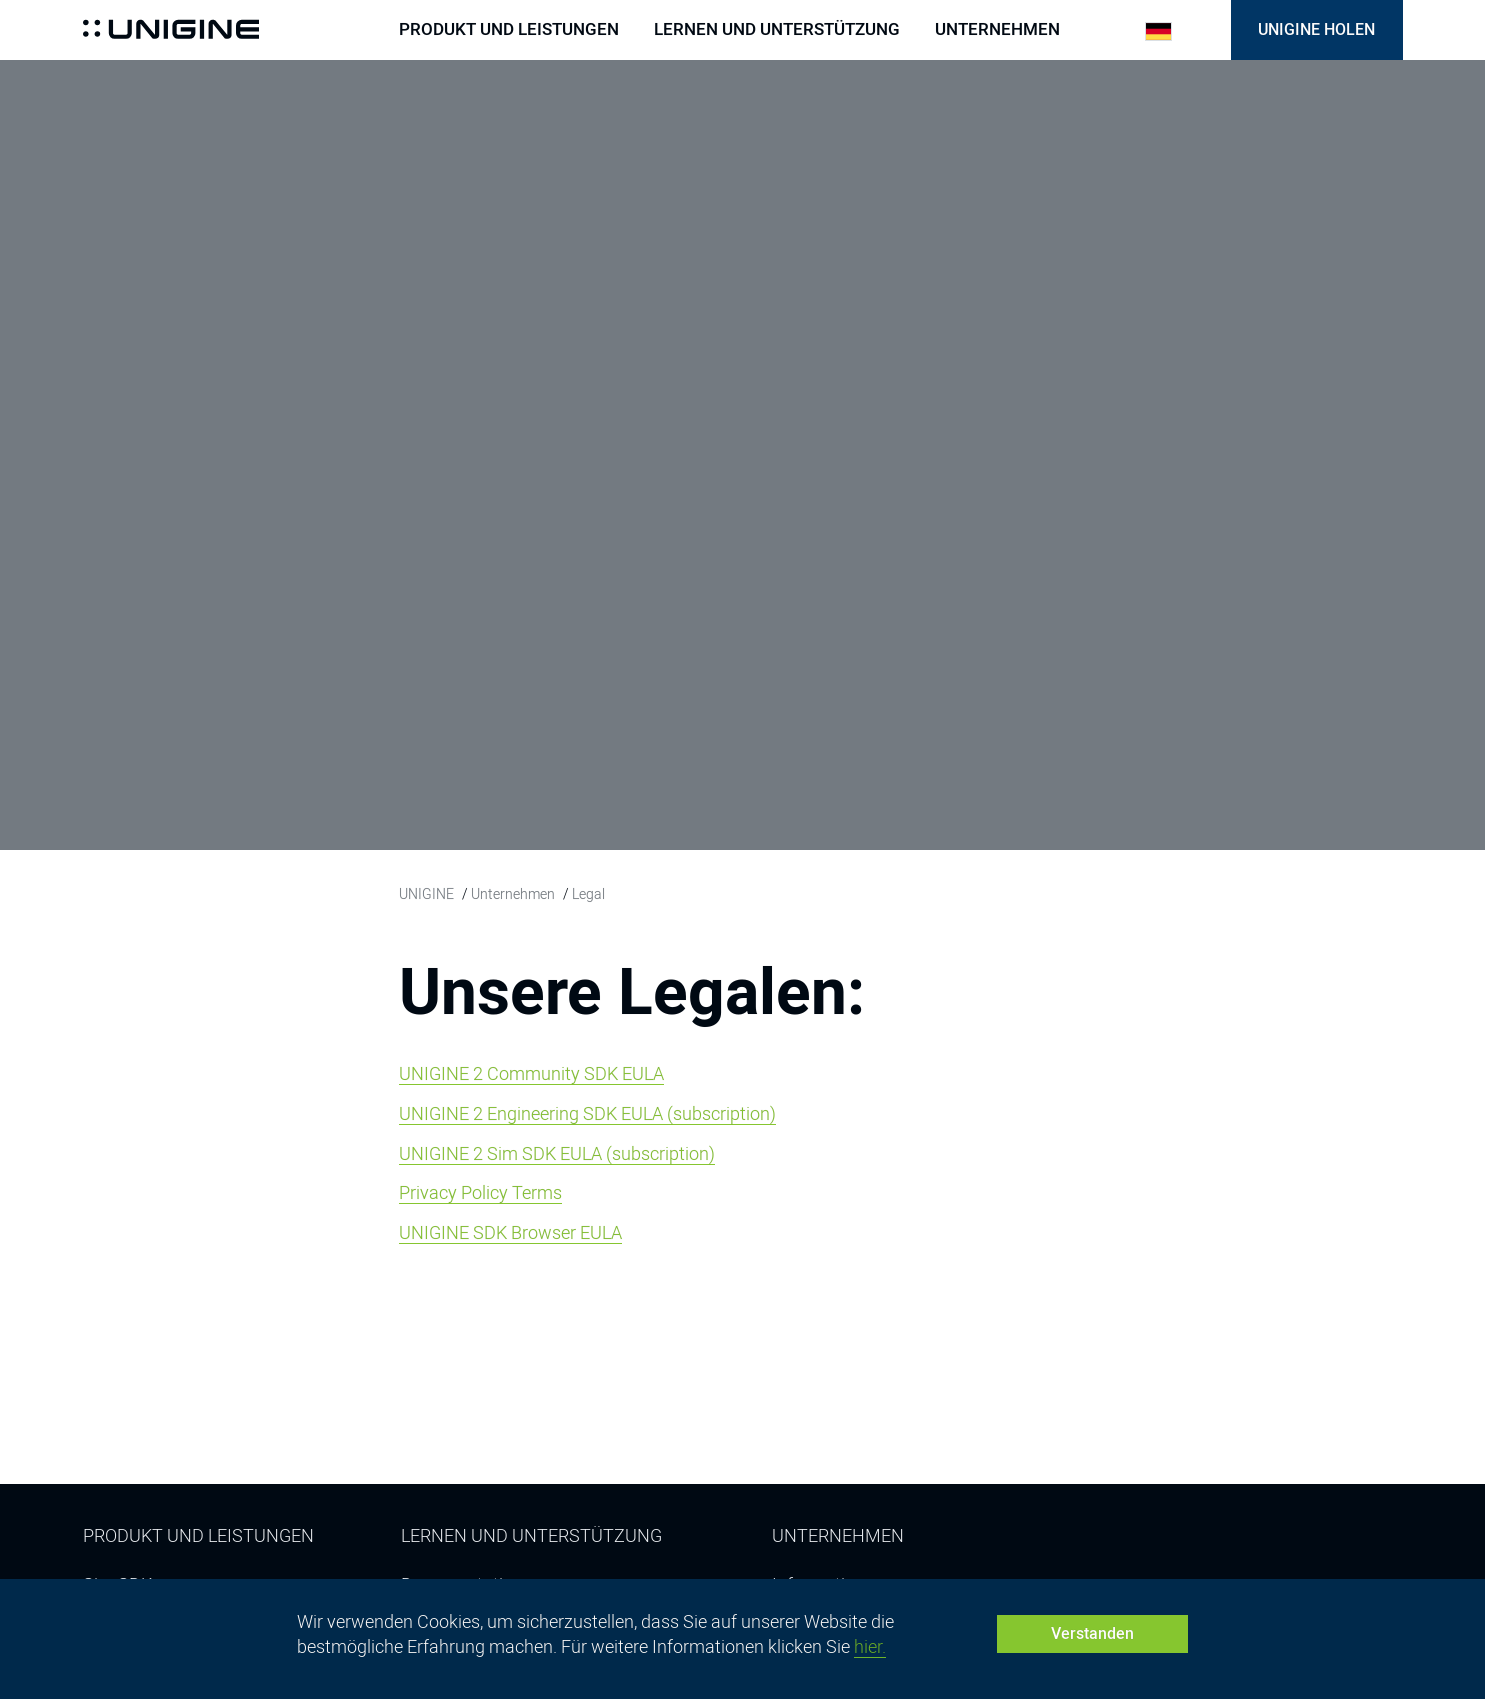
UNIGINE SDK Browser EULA (510, 1232)
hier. (870, 1646)
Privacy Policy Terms (480, 1192)
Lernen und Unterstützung (777, 30)
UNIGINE (426, 894)
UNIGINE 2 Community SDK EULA (531, 1073)
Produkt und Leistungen (509, 30)
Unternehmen (997, 30)
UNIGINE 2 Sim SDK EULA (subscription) (557, 1153)
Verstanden (1092, 1633)
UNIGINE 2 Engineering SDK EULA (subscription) (587, 1113)
